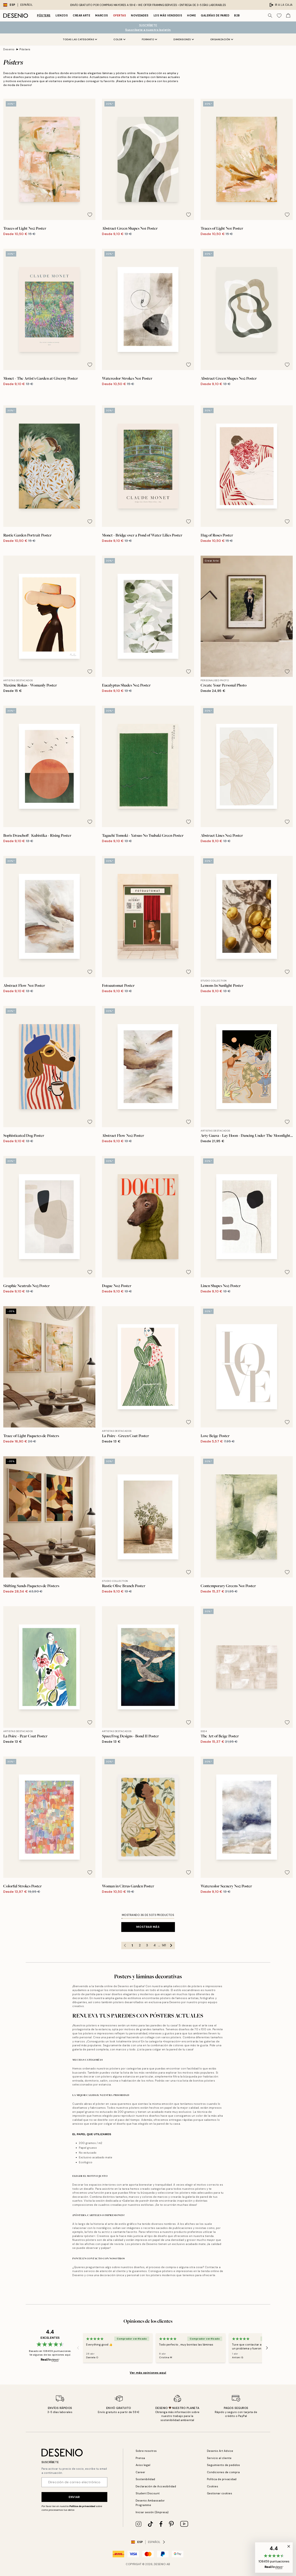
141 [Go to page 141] (164, 1945)
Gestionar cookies (219, 2493)
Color (119, 39)
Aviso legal (143, 2465)
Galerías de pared (215, 15)
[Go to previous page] (125, 1945)
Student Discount (148, 2493)
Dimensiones (183, 39)
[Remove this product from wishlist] (89, 214)
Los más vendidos (168, 15)
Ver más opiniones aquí (148, 2372)
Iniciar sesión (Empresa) (152, 2512)
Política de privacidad (82, 2506)
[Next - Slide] (267, 2347)
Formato (149, 39)
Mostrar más (148, 1927)
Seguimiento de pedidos (223, 2465)
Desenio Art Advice (220, 2451)
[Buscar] (270, 15)
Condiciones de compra (223, 2472)
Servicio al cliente (219, 2458)
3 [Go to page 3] (147, 1945)
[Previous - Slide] (78, 2347)
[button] (274, 2557)
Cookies (212, 2486)
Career (140, 2472)
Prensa (140, 2458)
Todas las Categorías (80, 39)
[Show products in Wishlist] (279, 16)
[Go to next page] (171, 1945)
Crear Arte (81, 15)
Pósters (44, 15)
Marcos (101, 15)
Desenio (9, 49)
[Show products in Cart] (288, 16)
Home (191, 15)
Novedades (140, 15)
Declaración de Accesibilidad (156, 2486)
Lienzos (62, 15)
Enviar (74, 2497)
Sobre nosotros (146, 2451)
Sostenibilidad (145, 2479)
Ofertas (119, 15)
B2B (237, 15)
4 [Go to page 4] (155, 1945)
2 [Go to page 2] (140, 1945)
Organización (221, 39)
